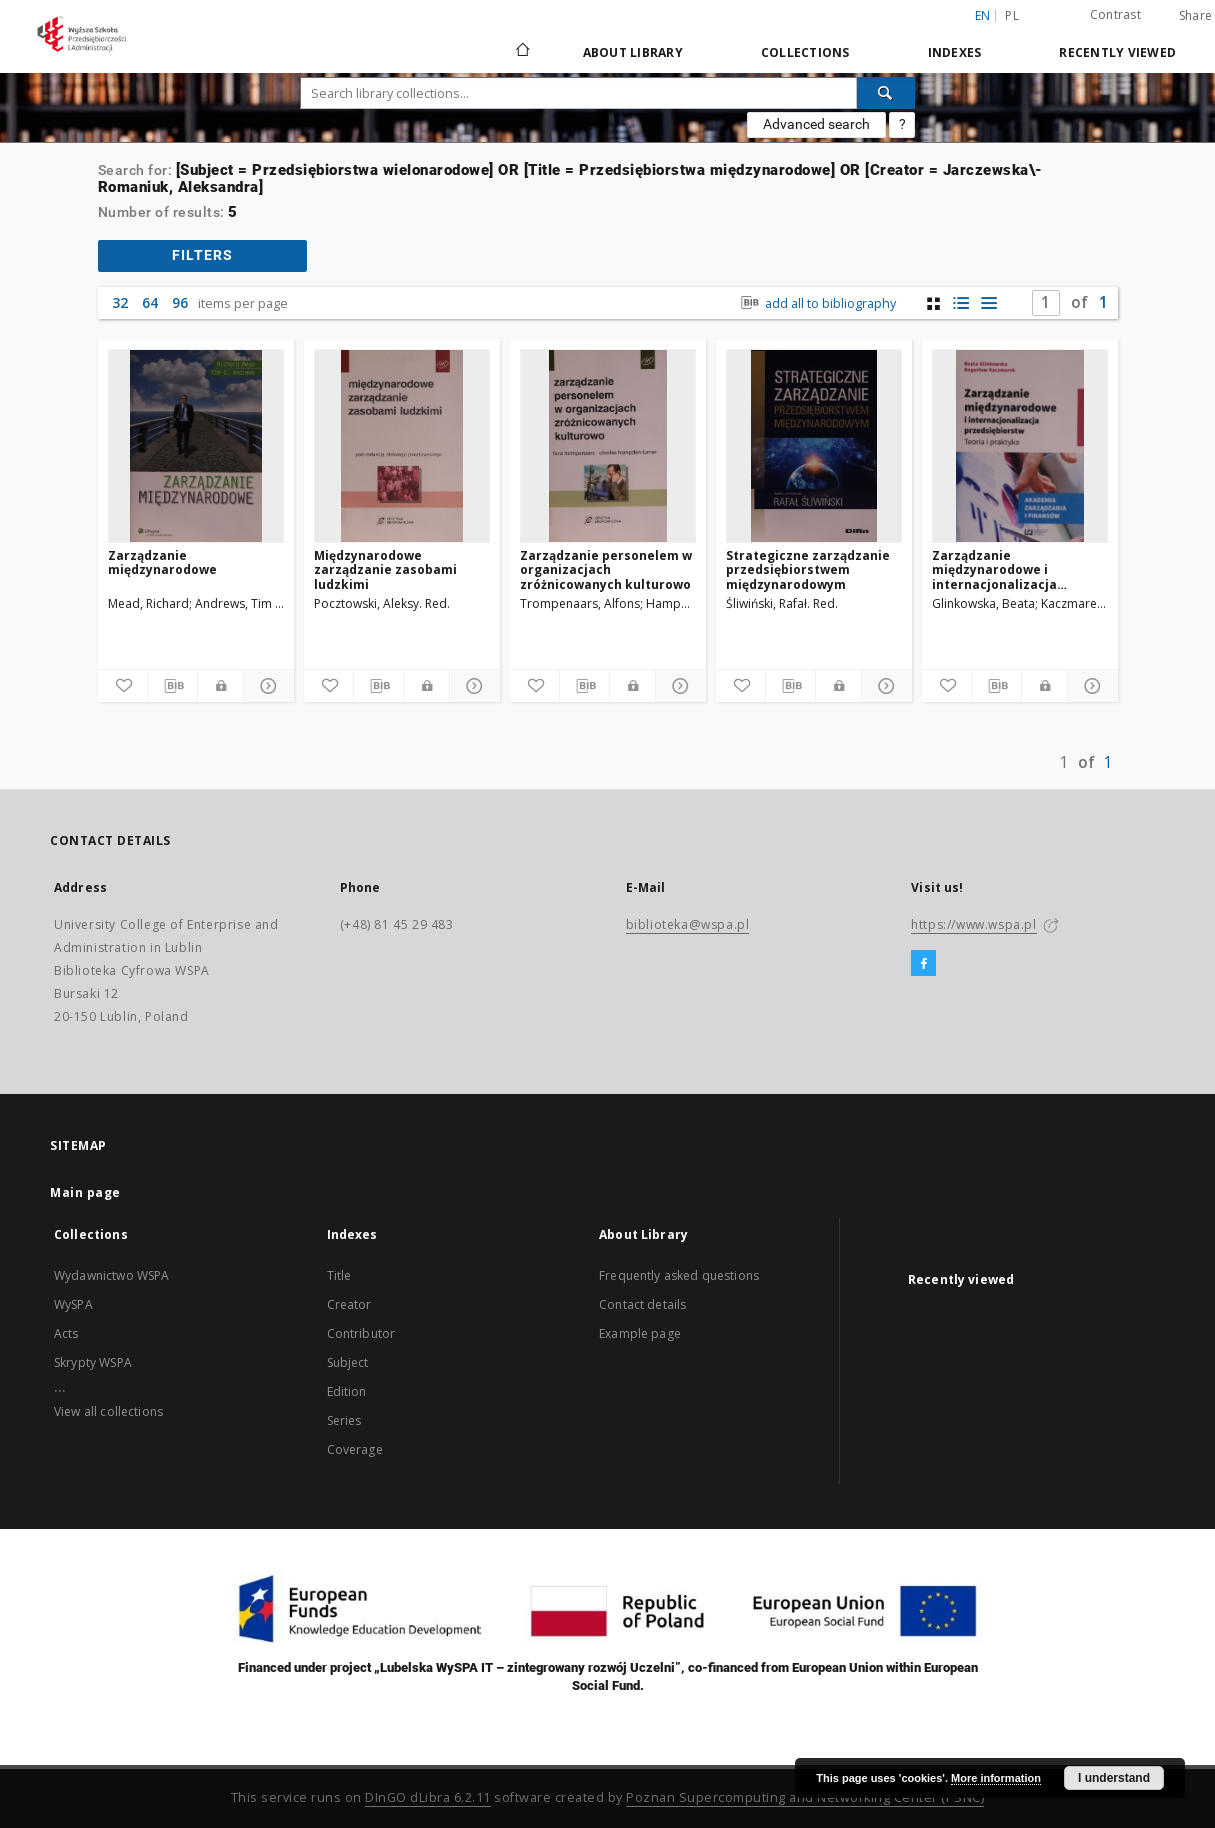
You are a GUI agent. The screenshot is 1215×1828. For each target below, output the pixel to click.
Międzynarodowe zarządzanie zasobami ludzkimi (385, 569)
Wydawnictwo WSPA (111, 1275)
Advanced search (816, 124)
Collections (805, 52)
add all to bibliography (815, 303)
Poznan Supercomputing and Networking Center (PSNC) (805, 1797)
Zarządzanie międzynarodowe (162, 562)
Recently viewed (1117, 52)
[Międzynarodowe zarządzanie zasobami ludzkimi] (402, 446)
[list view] (989, 303)
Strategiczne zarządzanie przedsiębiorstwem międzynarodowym (808, 569)
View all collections (108, 1411)
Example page (640, 1333)
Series (344, 1420)
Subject (348, 1362)
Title (339, 1275)
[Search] (886, 93)
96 (180, 302)
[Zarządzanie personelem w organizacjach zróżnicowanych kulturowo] (608, 446)
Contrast (1115, 14)
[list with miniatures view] (961, 303)
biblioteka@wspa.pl (688, 924)
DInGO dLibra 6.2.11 (428, 1797)
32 (120, 302)
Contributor (361, 1333)
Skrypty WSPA (93, 1362)
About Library (633, 52)
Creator (349, 1304)
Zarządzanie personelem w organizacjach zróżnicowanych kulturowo (606, 569)
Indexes (955, 52)
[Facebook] (923, 964)
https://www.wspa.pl (973, 924)
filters (202, 255)
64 (150, 302)
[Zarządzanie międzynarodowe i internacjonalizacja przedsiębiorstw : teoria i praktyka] (1020, 446)
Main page (85, 1192)
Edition (347, 1391)
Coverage (355, 1449)
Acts (66, 1333)
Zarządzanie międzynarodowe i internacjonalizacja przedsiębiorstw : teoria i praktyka (1012, 569)
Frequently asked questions (679, 1275)
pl (1012, 15)
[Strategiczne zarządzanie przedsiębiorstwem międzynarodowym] (814, 446)
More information (996, 1778)
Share (1195, 16)
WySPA (73, 1304)
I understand (1114, 1778)
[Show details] (265, 686)
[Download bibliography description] (172, 686)
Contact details (642, 1304)
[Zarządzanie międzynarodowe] (196, 446)
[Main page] (521, 52)
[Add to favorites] (122, 686)
